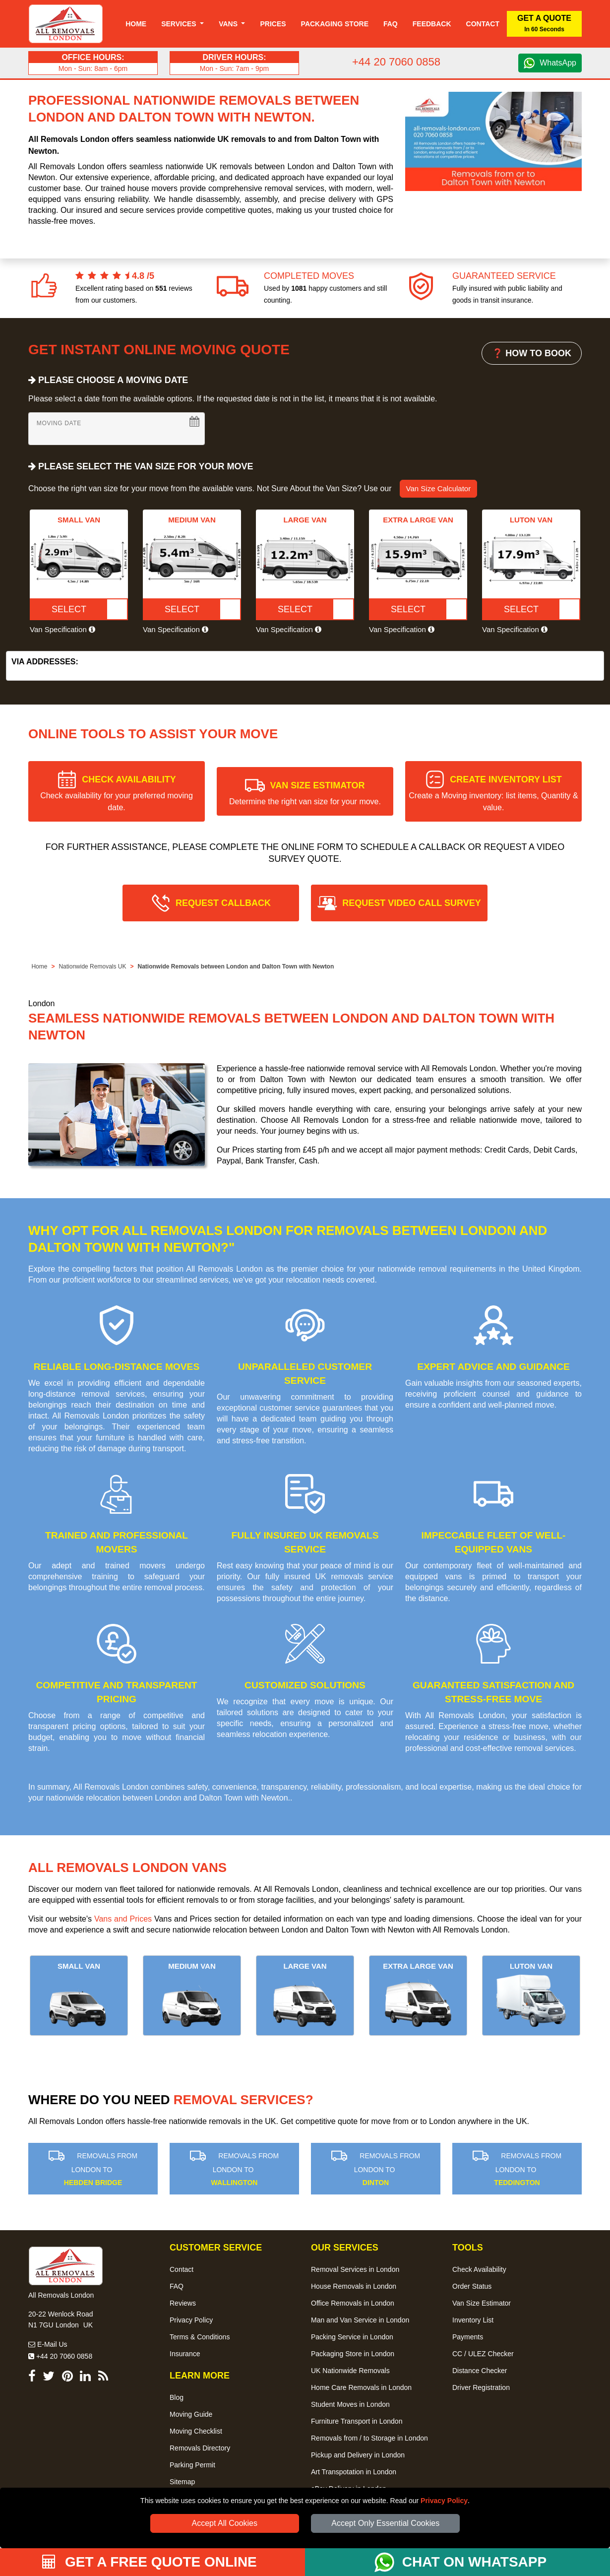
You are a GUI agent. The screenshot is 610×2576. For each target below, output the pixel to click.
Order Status (471, 2286)
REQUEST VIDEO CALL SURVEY (411, 903)
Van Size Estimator (481, 2303)
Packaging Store (334, 24)
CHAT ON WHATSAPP (474, 2562)
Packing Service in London (352, 2337)
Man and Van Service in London (360, 2320)
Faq (390, 24)
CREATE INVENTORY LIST (493, 793)
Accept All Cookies (225, 2523)
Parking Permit (192, 2465)
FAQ (176, 2286)
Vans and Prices (123, 1919)
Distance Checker (479, 2371)
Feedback (432, 24)
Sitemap (182, 2482)
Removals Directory (200, 2448)
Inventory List (472, 2320)
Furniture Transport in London (356, 2421)
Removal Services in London (355, 2269)
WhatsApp (558, 63)
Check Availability (479, 2269)
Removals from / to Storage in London (369, 2438)
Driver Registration (481, 2387)
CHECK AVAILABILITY (116, 793)
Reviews (183, 2303)
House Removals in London (353, 2286)
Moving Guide (191, 2414)
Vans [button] (229, 24)
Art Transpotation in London (353, 2472)
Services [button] (179, 24)
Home (135, 24)
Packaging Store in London (352, 2354)
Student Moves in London (350, 2404)
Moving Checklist (196, 2431)
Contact (482, 24)
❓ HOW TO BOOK (531, 353)
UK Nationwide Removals (350, 2371)
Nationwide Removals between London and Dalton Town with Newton (236, 966)
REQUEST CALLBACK (223, 903)
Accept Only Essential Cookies (385, 2523)
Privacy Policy (444, 2501)
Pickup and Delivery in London (358, 2455)
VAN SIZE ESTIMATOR (305, 793)
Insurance (185, 2354)
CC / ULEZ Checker (483, 2354)
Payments (467, 2337)
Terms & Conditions (200, 2337)
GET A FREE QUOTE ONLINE (149, 2562)
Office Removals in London (352, 2303)
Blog (176, 2397)
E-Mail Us (47, 2344)
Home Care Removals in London (361, 2387)
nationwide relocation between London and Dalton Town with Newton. (168, 1798)
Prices (273, 24)
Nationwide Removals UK (92, 966)
